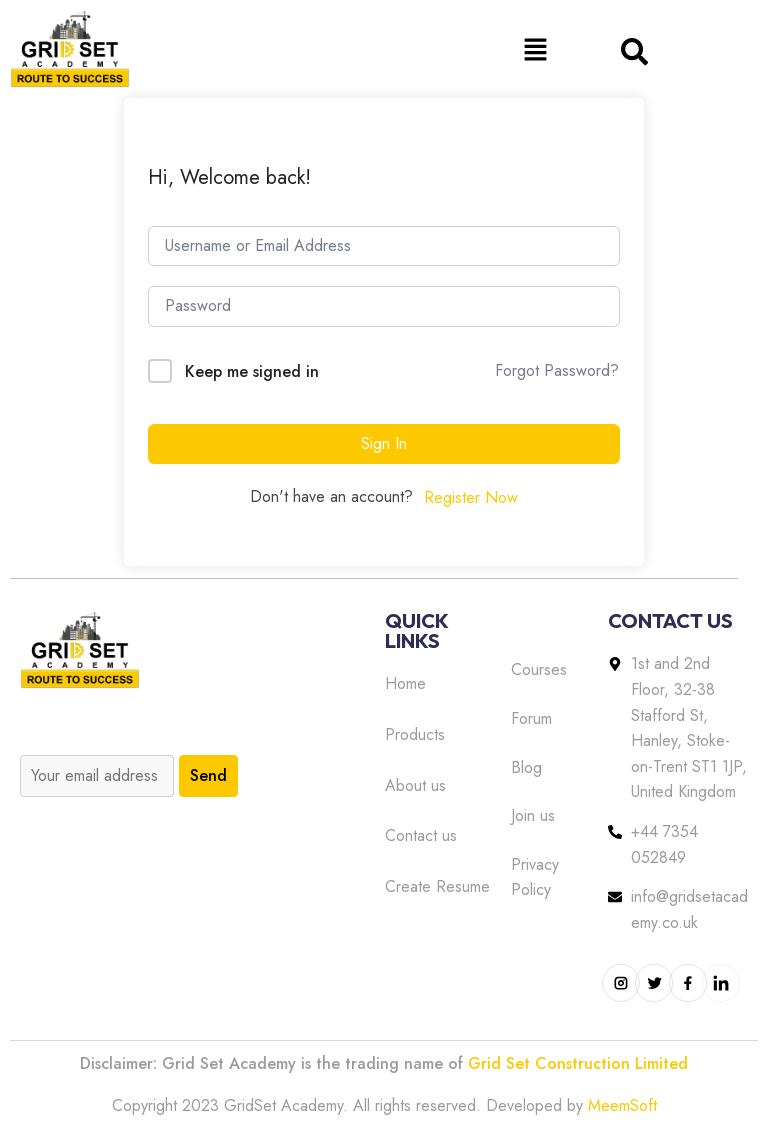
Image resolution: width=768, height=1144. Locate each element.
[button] (535, 49)
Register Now (471, 497)
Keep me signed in (252, 371)
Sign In (384, 443)
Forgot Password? (557, 370)
